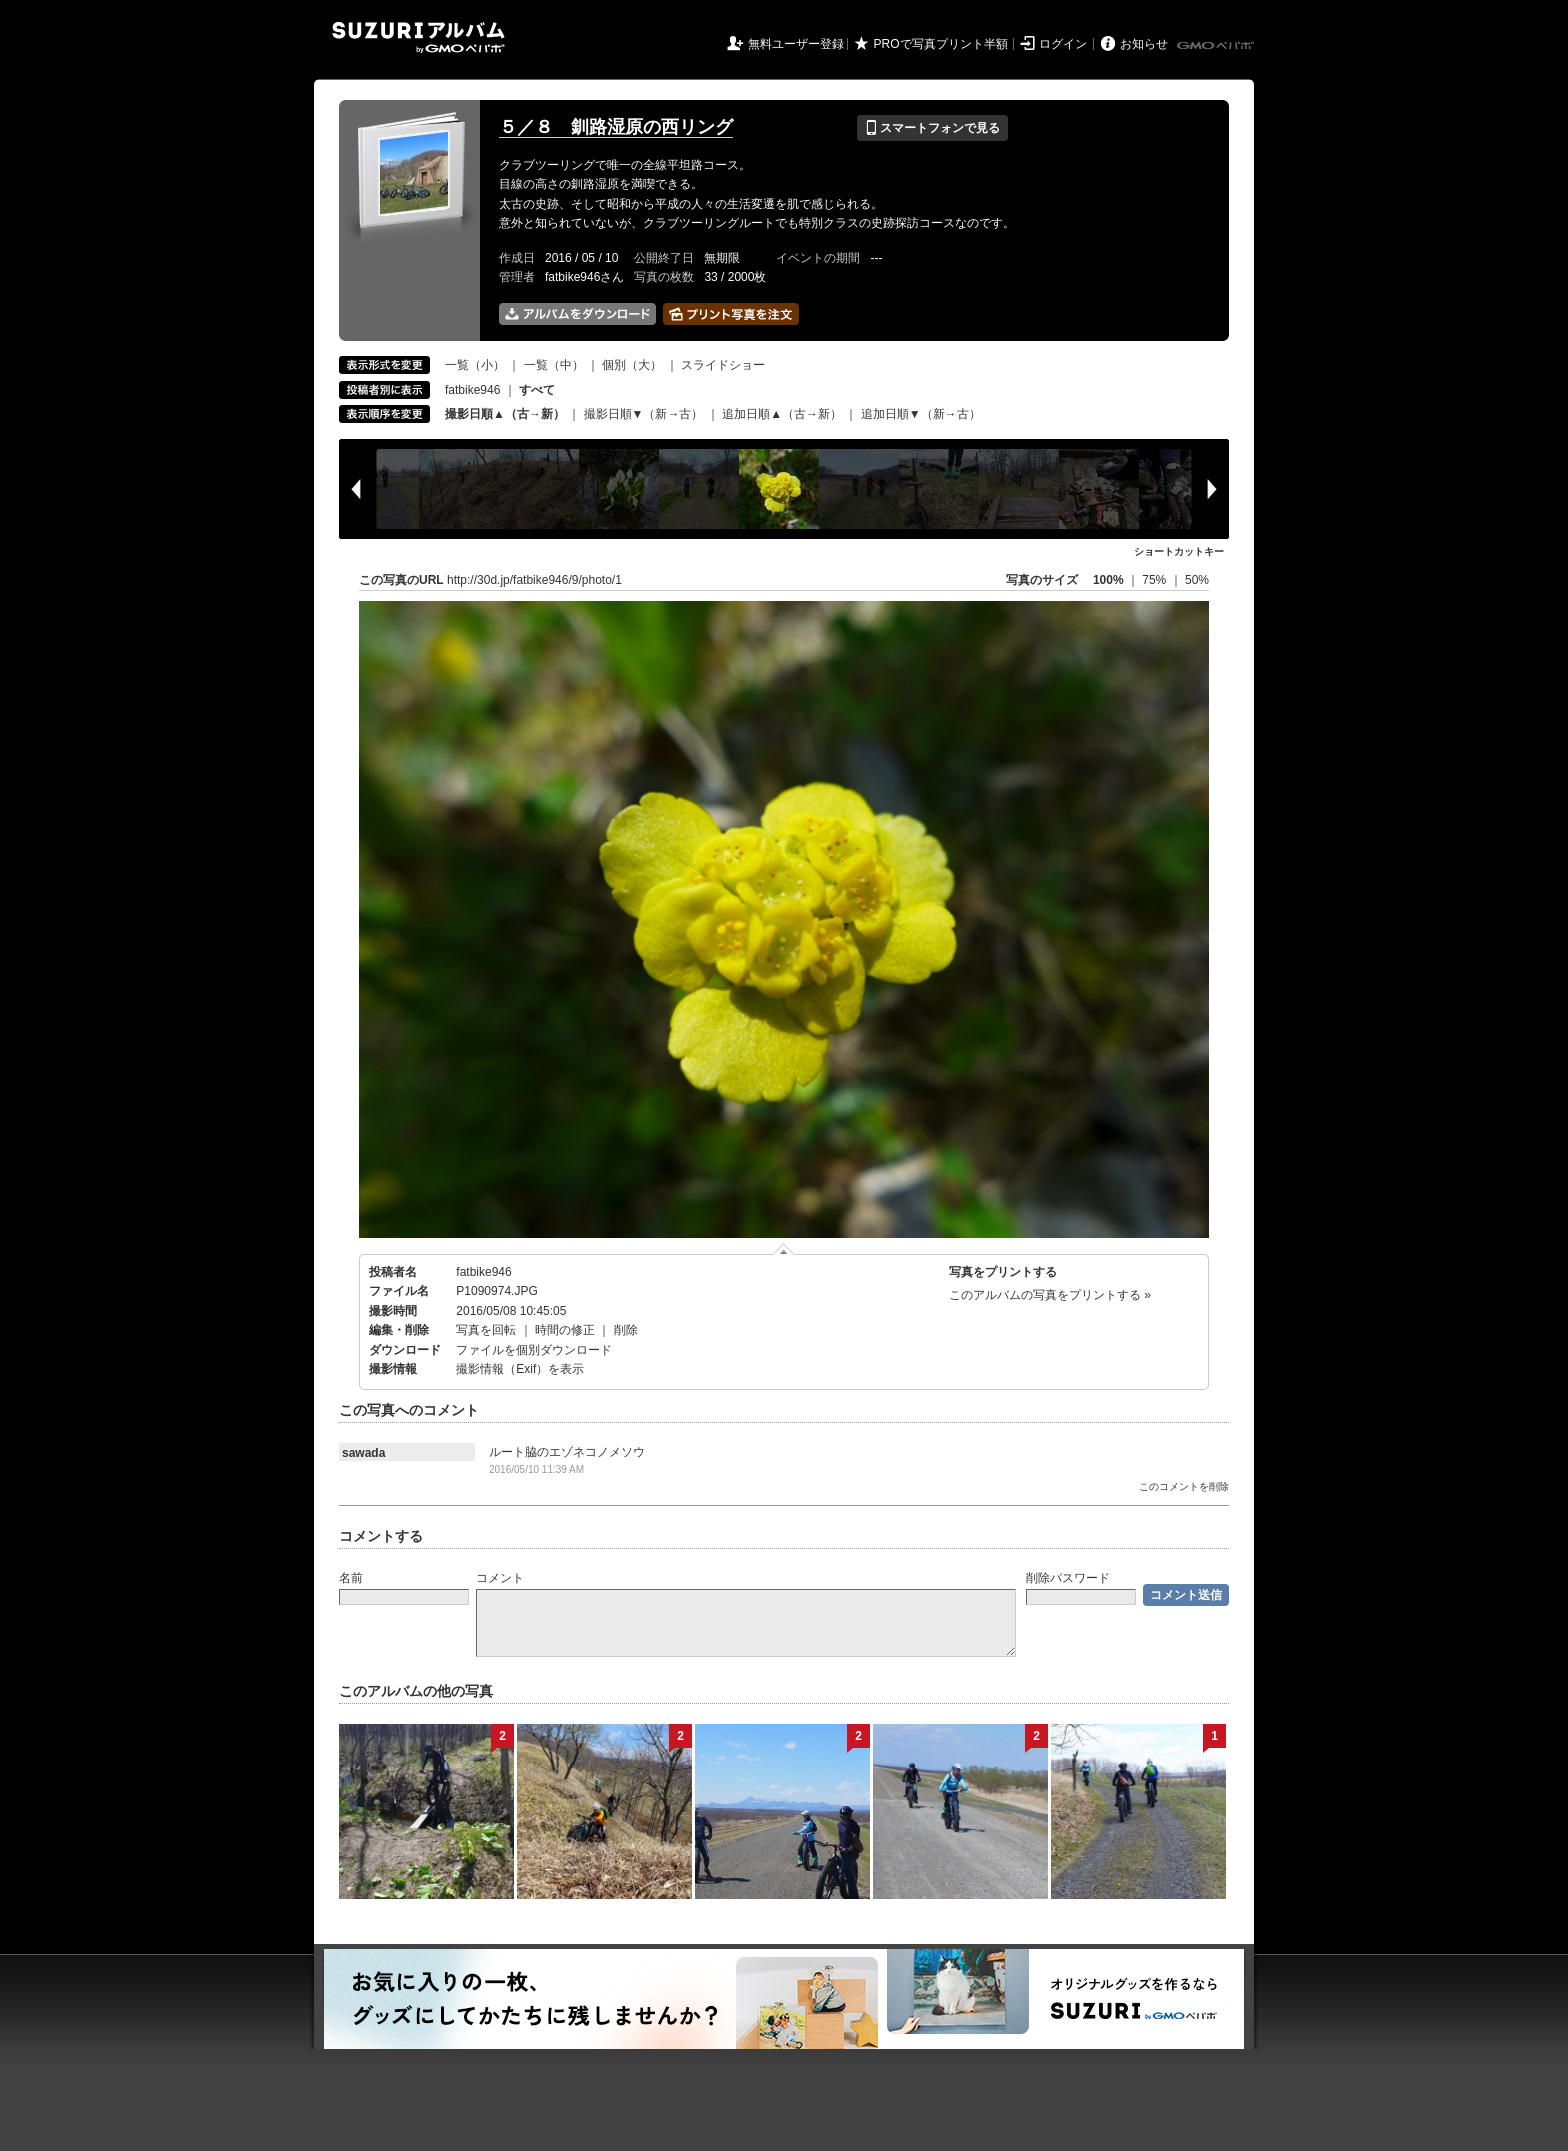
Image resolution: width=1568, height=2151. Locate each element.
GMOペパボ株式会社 (1217, 46)
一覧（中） (554, 365)
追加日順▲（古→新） (782, 414)
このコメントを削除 (1184, 1486)
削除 (626, 1330)
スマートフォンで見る (932, 128)
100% (1108, 580)
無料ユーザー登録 (796, 44)
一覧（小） (475, 365)
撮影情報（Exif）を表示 (520, 1369)
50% (1197, 580)
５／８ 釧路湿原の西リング (616, 127)
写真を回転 (486, 1330)
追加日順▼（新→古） (921, 414)
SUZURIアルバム (418, 37)
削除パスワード (1068, 1578)
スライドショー (723, 365)
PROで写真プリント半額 (941, 44)
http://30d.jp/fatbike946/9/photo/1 (534, 580)
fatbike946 (472, 390)
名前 (351, 1578)
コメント (500, 1578)
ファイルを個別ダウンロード (534, 1350)
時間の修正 (565, 1330)
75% (1155, 580)
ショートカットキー (1179, 551)
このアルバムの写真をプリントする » (1050, 1295)
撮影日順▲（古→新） (505, 414)
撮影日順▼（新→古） (644, 414)
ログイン (1063, 44)
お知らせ (1144, 44)
